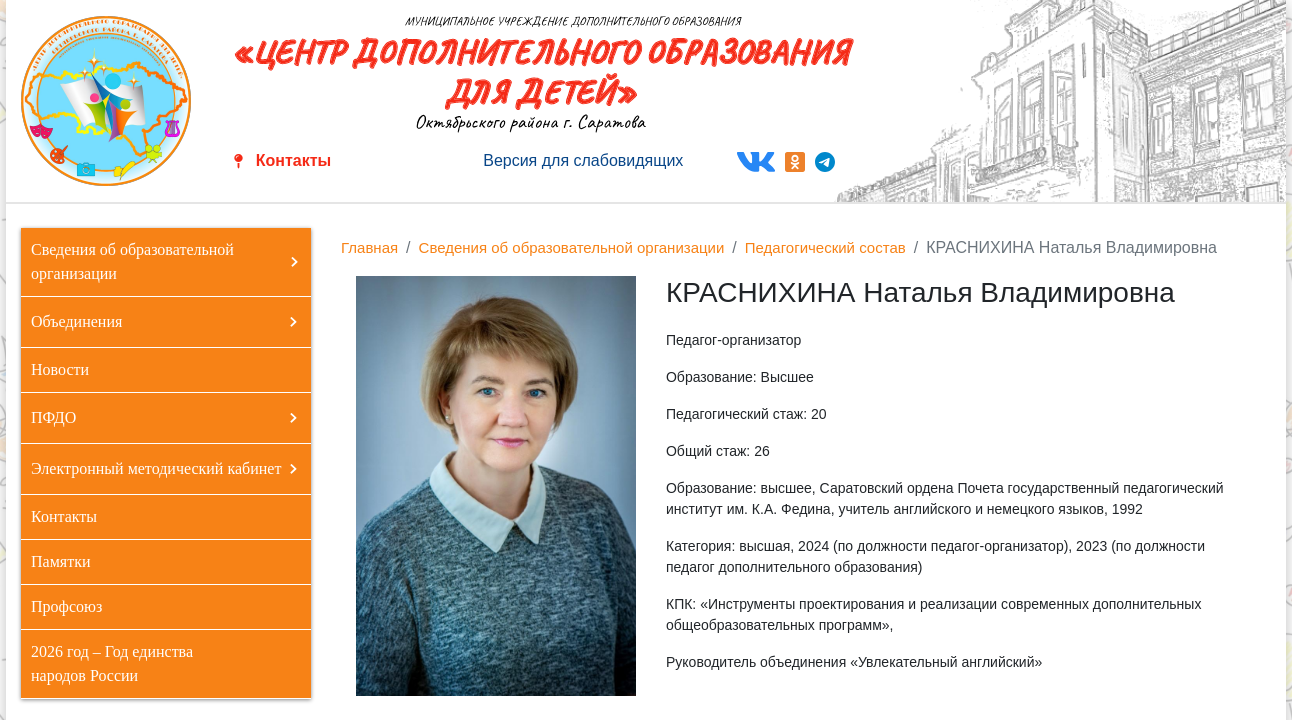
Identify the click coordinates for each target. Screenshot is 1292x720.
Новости (60, 369)
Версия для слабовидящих (583, 160)
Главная (369, 247)
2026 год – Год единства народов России (112, 663)
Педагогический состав (825, 247)
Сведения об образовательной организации (572, 247)
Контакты (293, 160)
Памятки (60, 561)
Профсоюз (66, 606)
